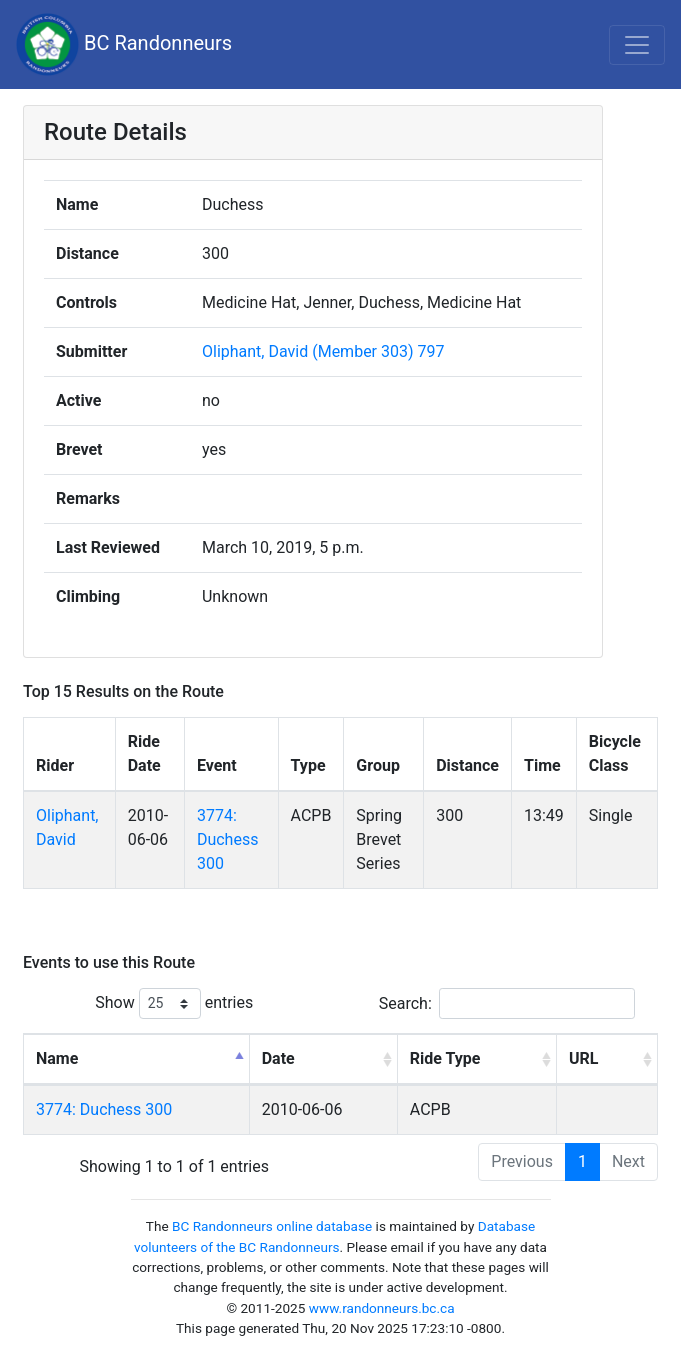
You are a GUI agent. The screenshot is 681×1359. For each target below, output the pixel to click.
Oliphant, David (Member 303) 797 (323, 351)
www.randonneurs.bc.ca (382, 1308)
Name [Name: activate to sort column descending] (57, 1058)
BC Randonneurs (124, 44)
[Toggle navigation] (637, 45)
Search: (507, 1003)
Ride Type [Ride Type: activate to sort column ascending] (445, 1058)
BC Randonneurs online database (272, 1226)
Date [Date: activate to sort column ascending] (278, 1058)
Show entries (174, 1003)
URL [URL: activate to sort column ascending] (583, 1058)
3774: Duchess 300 (228, 839)
